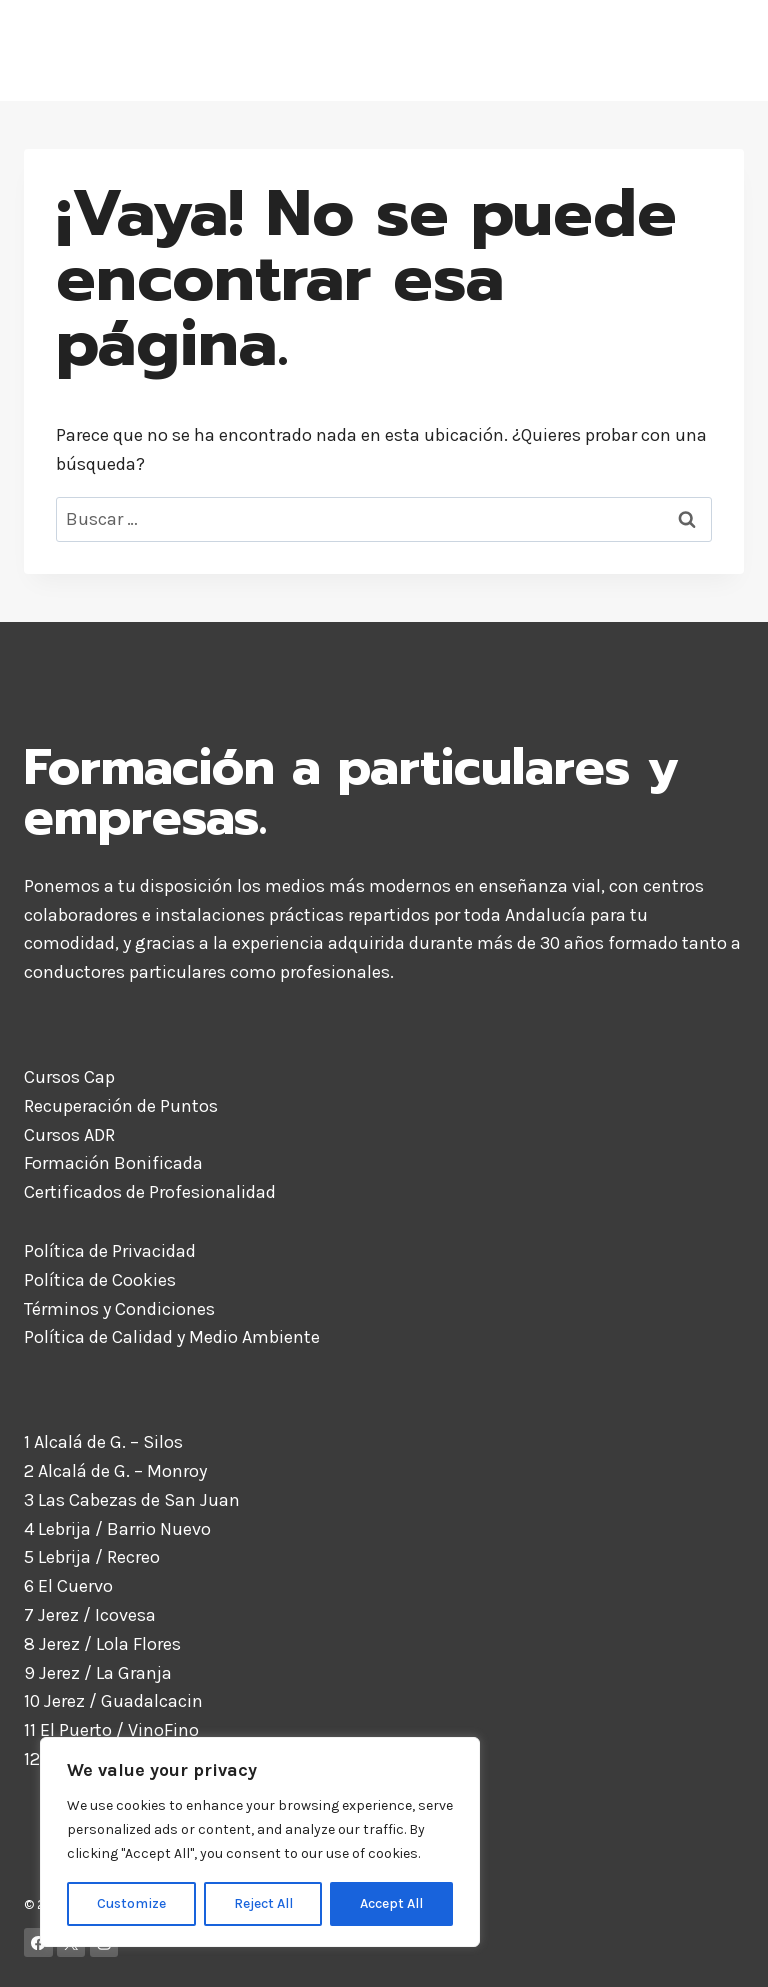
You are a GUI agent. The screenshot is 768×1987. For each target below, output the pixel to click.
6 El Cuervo (68, 1586)
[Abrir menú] (721, 50)
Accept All (391, 1903)
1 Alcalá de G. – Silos (103, 1442)
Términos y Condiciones (119, 1309)
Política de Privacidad (110, 1251)
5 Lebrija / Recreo (92, 1557)
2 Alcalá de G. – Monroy (115, 1471)
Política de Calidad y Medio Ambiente (172, 1337)
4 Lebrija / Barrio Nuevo (117, 1529)
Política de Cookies (100, 1280)
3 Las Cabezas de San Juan (132, 1500)
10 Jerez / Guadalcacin (113, 1701)
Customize (131, 1903)
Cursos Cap (69, 1077)
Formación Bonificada (113, 1163)
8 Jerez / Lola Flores (102, 1644)
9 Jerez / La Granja (98, 1673)
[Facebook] (38, 1942)
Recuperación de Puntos (121, 1106)
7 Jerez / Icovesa (90, 1615)
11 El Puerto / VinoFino (111, 1730)
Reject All (263, 1903)
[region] (260, 1842)
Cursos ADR (69, 1135)
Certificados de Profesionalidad (150, 1192)
